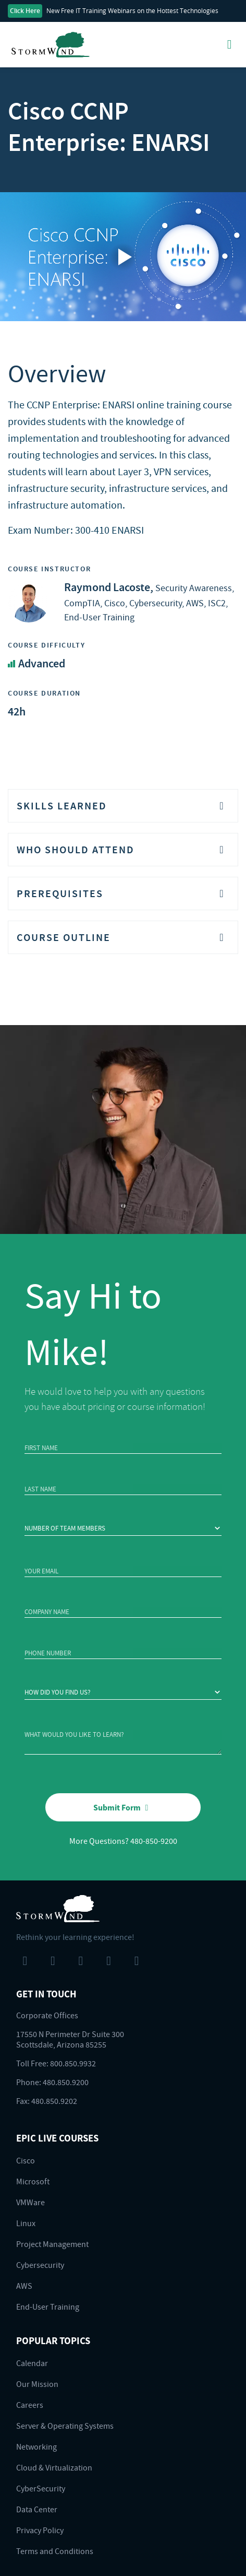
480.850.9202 (54, 2101)
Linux (25, 2223)
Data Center (36, 2509)
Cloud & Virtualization (54, 2467)
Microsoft (33, 2181)
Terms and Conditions (54, 2551)
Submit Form (122, 1807)
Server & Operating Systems (65, 2425)
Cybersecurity (40, 2265)
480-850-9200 (153, 1841)
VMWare (30, 2202)
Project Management (52, 2244)
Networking (36, 2446)
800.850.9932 (73, 2063)
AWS (24, 2285)
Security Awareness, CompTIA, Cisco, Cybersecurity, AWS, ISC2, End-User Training (149, 602)
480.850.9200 (66, 2082)
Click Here (25, 10)
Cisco (25, 2160)
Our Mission (37, 2384)
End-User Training (47, 2306)
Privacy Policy (40, 2530)
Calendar (32, 2363)
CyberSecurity (40, 2488)
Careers (29, 2404)
